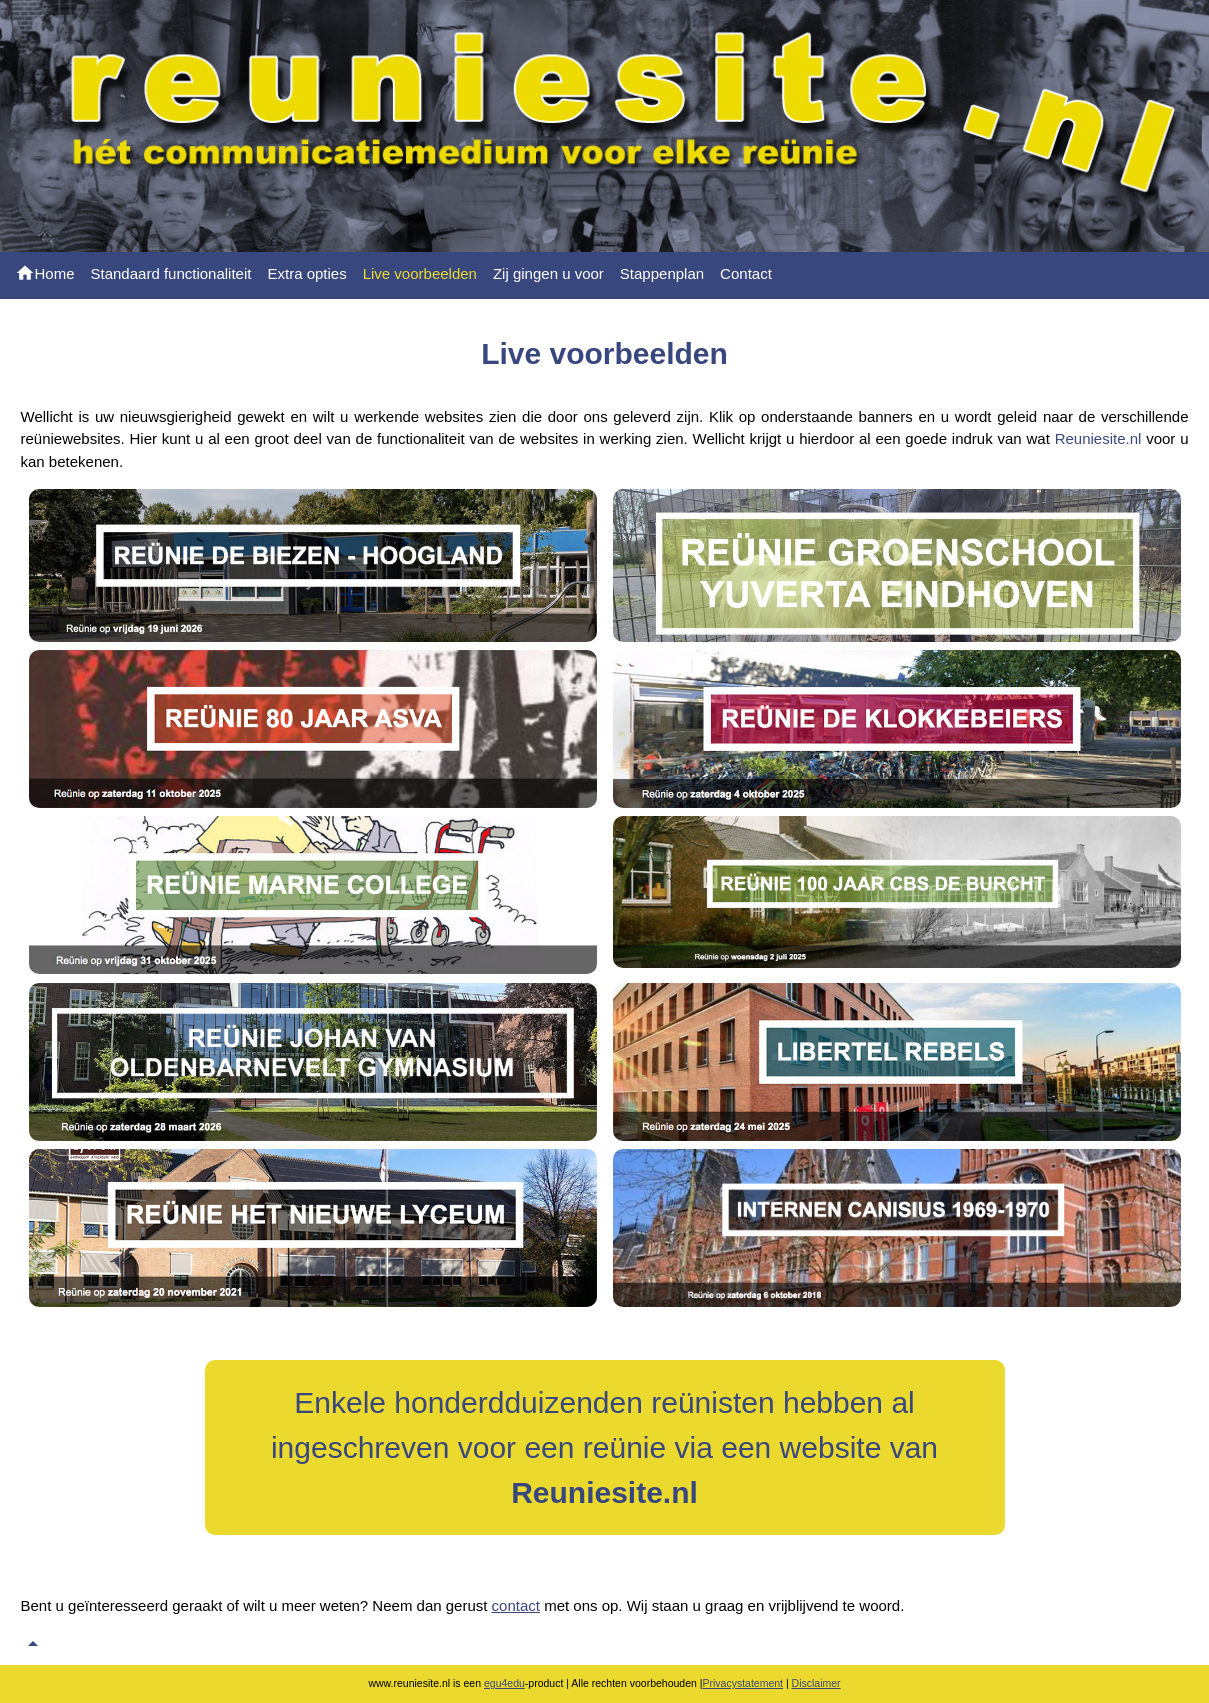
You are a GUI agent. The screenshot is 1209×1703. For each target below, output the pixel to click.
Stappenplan (662, 273)
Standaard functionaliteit (171, 273)
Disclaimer (816, 1683)
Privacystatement (743, 1683)
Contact (746, 273)
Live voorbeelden (420, 273)
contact (516, 1605)
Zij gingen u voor (548, 273)
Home (45, 273)
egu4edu (504, 1683)
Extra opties (306, 273)
